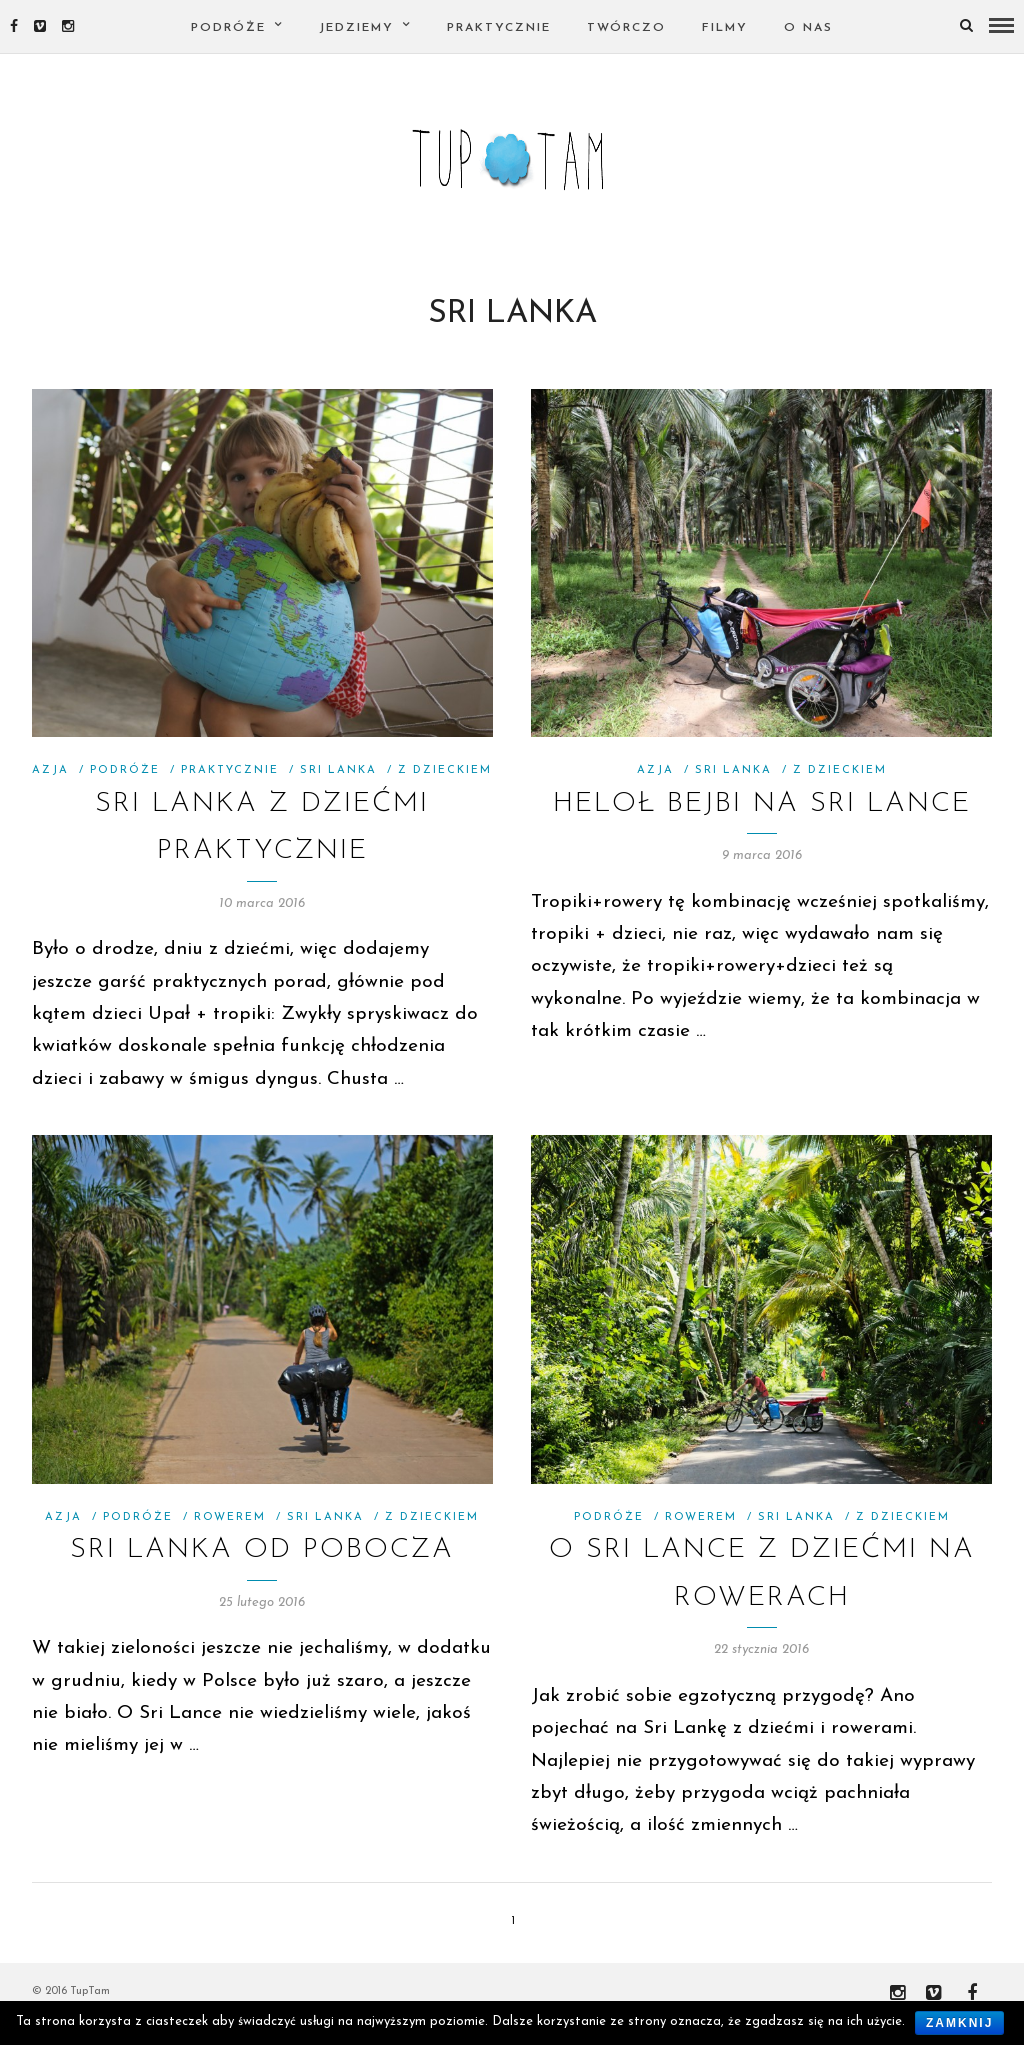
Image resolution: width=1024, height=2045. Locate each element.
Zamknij (959, 2023)
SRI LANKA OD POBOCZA (262, 1573)
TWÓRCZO (626, 28)
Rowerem (230, 1540)
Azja (50, 793)
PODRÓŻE (228, 28)
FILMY (725, 28)
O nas (808, 28)
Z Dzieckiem (445, 793)
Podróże (125, 793)
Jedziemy (356, 28)
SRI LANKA (338, 793)
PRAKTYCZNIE (499, 28)
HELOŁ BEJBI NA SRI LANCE (762, 827)
